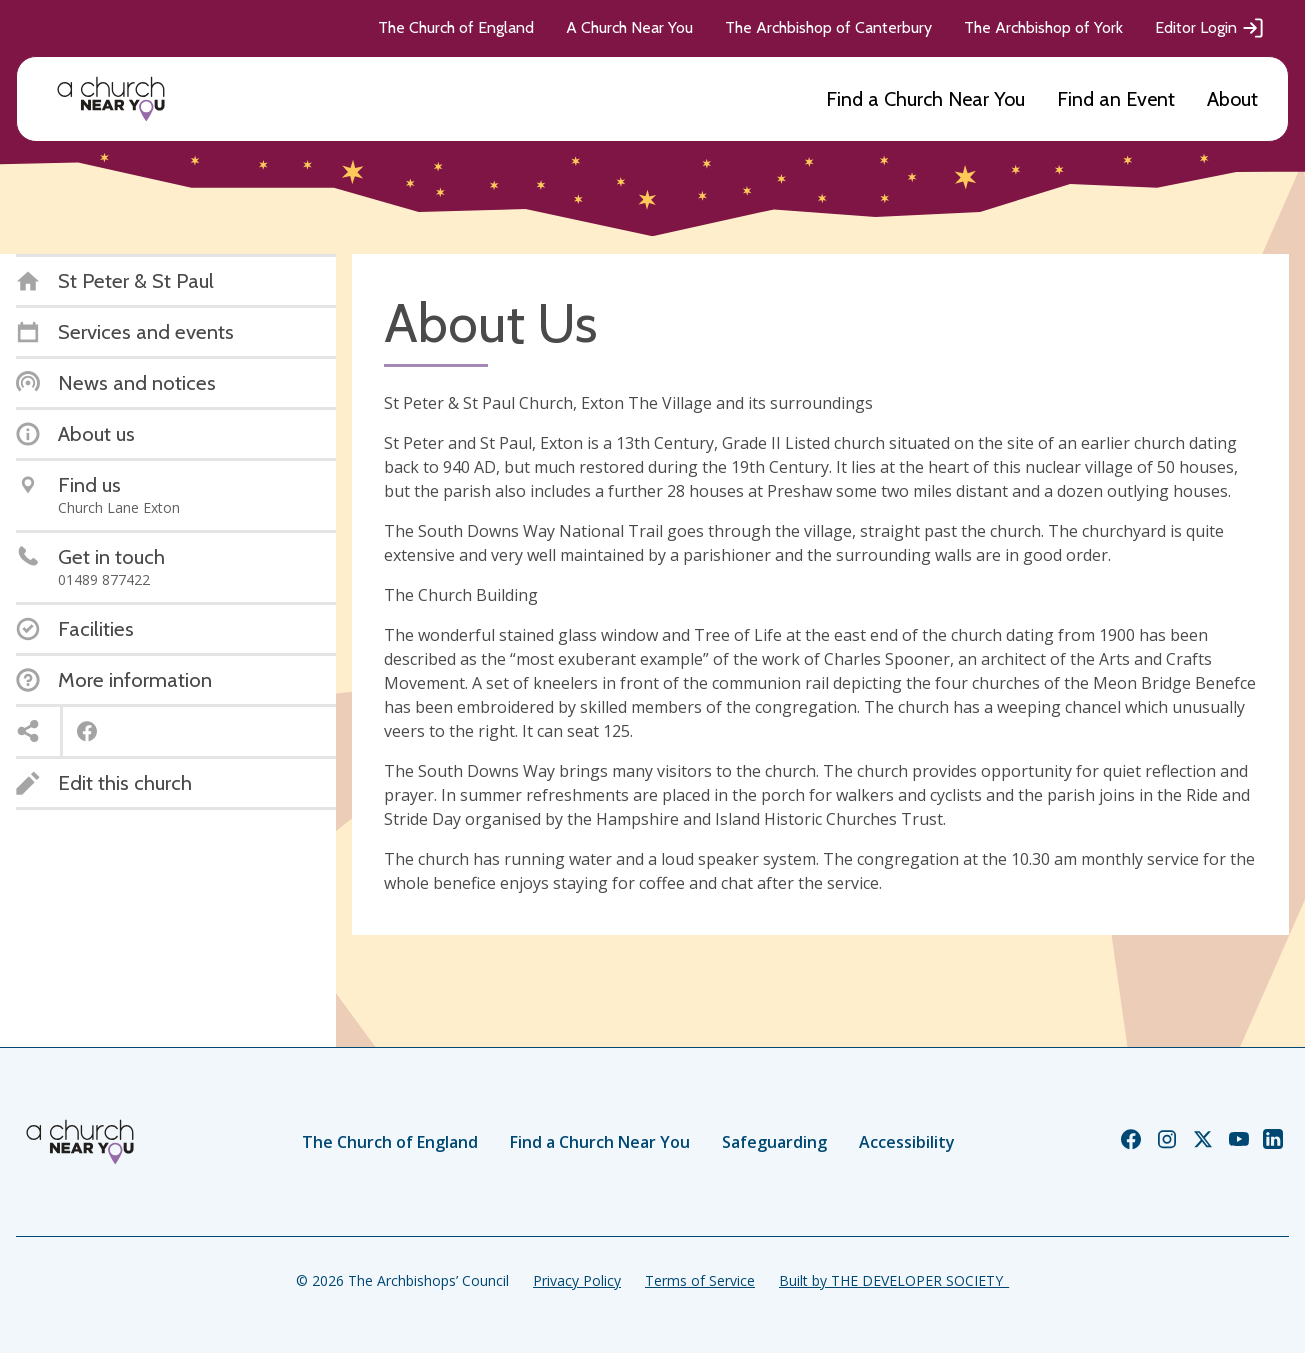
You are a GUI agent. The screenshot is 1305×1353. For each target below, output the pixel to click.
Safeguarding (774, 1142)
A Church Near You (629, 27)
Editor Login (1210, 28)
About (1232, 99)
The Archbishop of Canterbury (828, 27)
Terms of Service (700, 1280)
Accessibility (907, 1142)
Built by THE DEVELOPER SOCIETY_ (894, 1280)
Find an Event (1116, 99)
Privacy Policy (577, 1280)
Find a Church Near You (925, 99)
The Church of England (456, 27)
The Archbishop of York (1043, 27)
